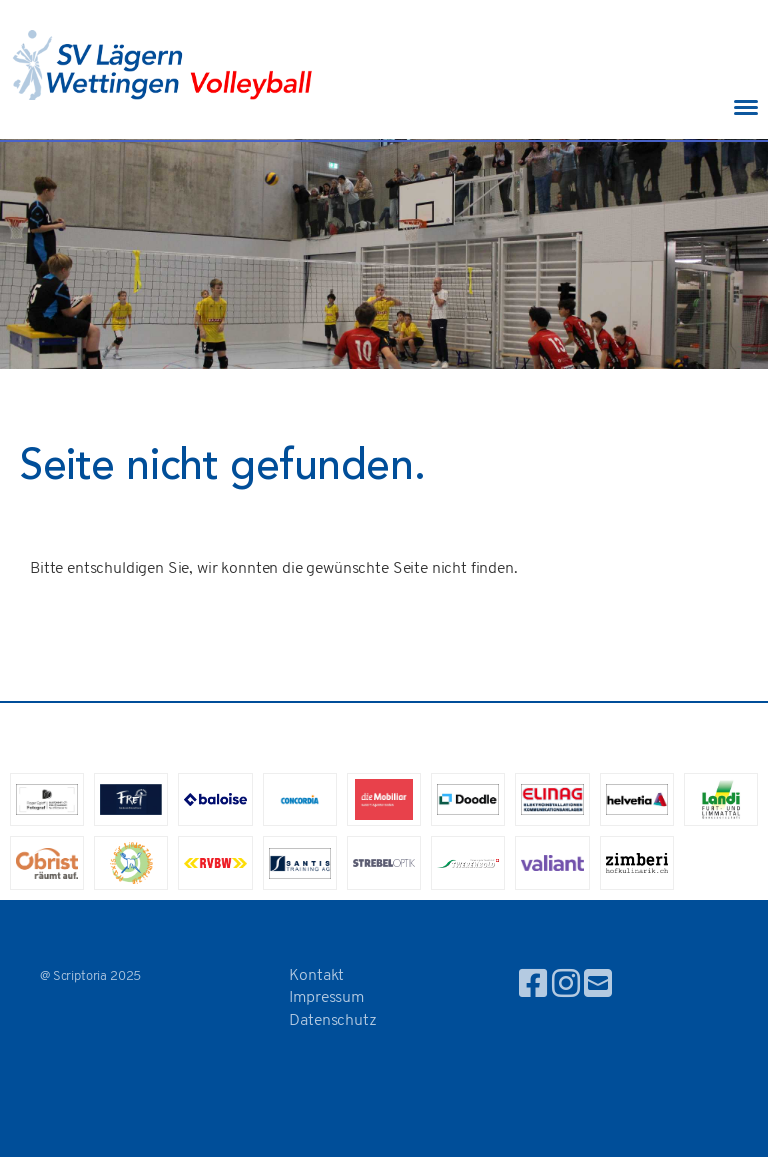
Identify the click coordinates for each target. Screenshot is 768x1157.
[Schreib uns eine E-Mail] (598, 987)
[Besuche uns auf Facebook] (533, 987)
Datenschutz (332, 1021)
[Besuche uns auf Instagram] (566, 987)
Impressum (326, 998)
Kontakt (316, 976)
